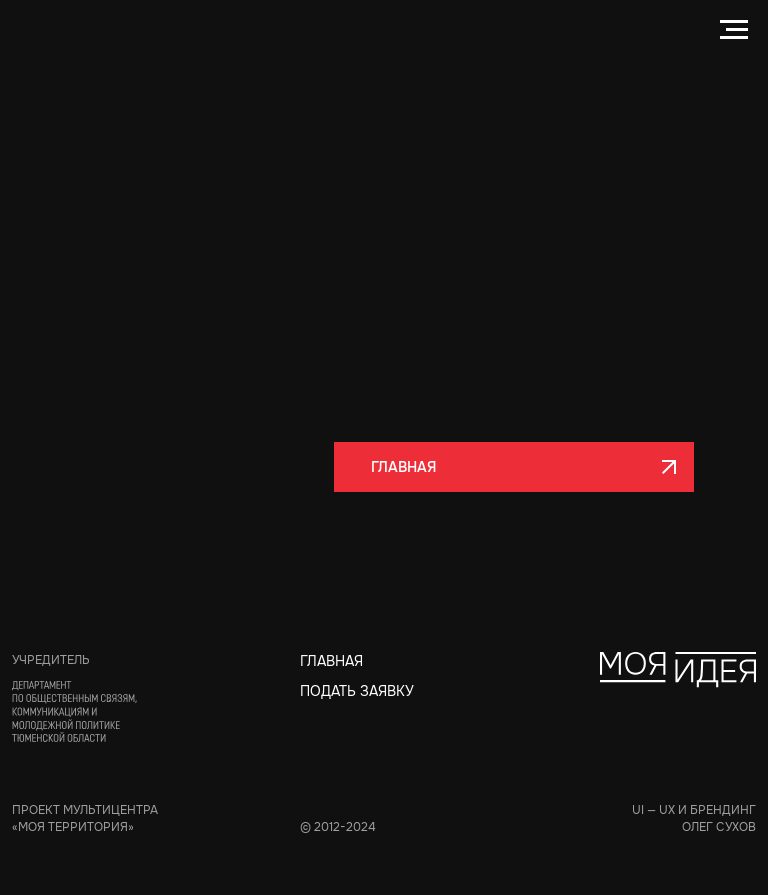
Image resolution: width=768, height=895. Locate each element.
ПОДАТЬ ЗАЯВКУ (357, 691)
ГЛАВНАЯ (385, 467)
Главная (331, 661)
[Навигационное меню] (734, 30)
